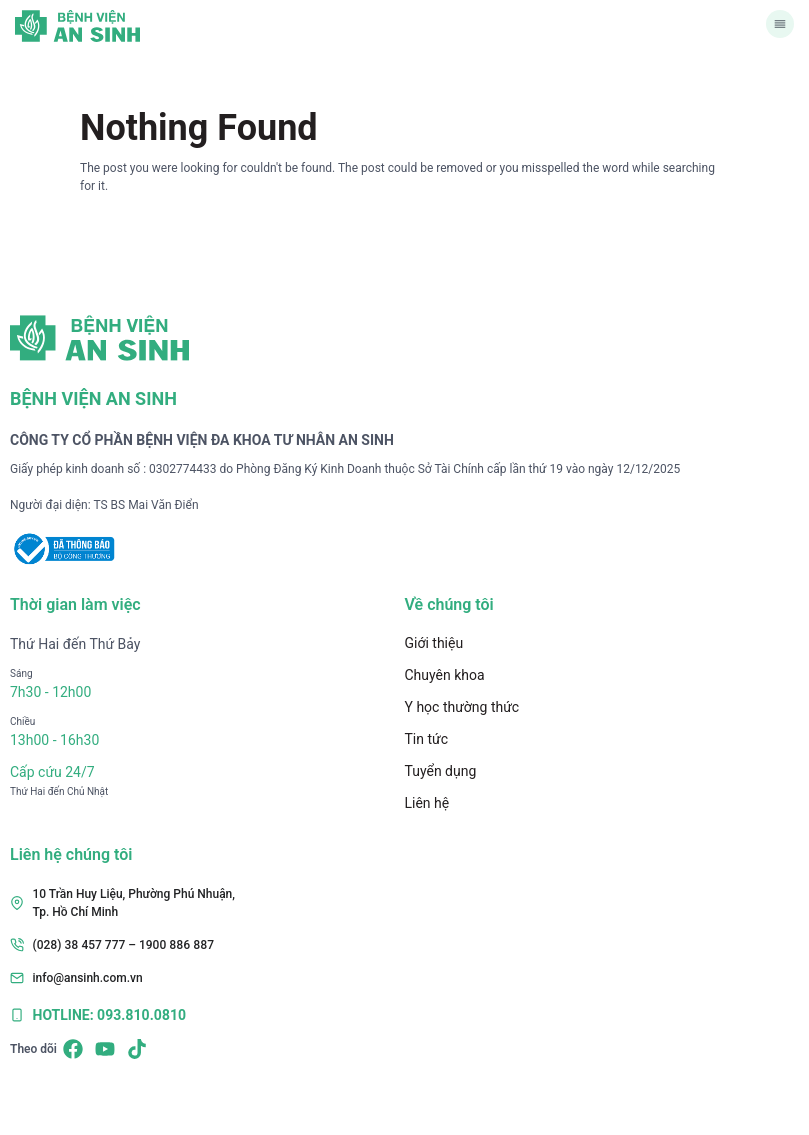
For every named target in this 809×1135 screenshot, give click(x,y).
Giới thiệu (434, 643)
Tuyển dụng (441, 771)
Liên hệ (427, 803)
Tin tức (427, 739)
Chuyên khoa (445, 675)
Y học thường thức (462, 707)
